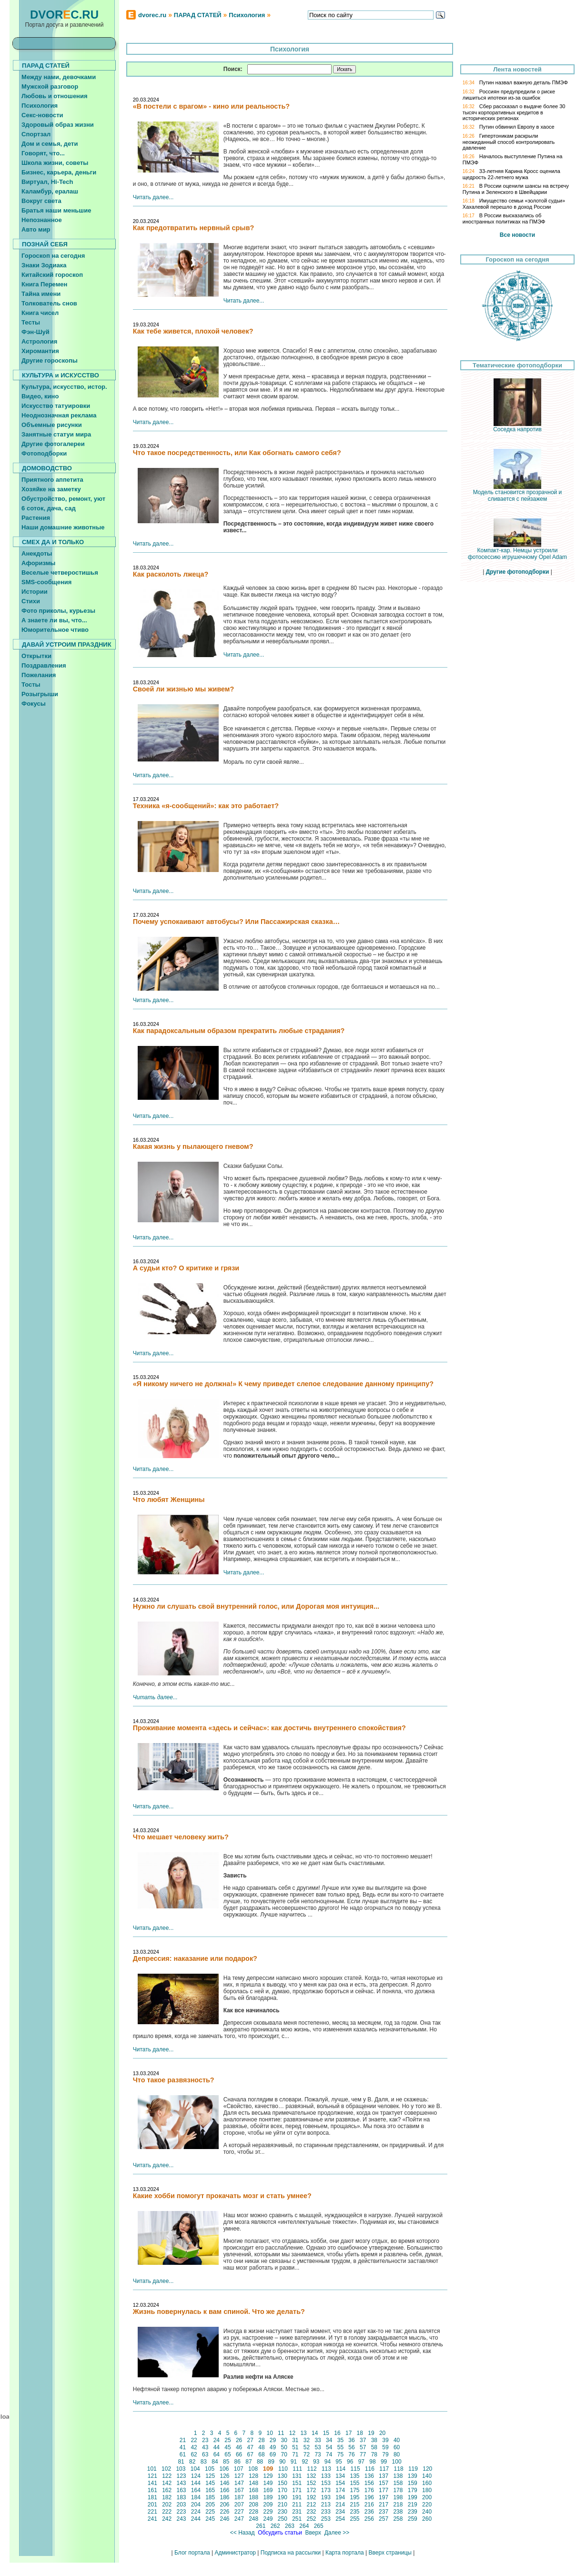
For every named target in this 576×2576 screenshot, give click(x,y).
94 (327, 2461)
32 (306, 2440)
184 (196, 2497)
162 (167, 2490)
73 (318, 2454)
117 (384, 2468)
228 (253, 2511)
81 (181, 2461)
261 (260, 2526)
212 (311, 2504)
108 (253, 2468)
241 (152, 2518)
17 (349, 2433)
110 (283, 2468)
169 (268, 2490)
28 (261, 2440)
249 (268, 2518)
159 (412, 2483)
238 (398, 2511)
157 (383, 2483)
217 (383, 2504)
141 (152, 2483)
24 (216, 2440)
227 (239, 2511)
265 (318, 2526)
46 (239, 2447)
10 (269, 2433)
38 (374, 2440)
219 (412, 2504)
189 (268, 2497)
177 (383, 2490)
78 (374, 2454)
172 (311, 2490)
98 (372, 2461)
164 (196, 2490)
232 (311, 2511)
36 (351, 2440)
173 (325, 2490)
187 (239, 2497)
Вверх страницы (389, 2552)
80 (397, 2454)
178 (398, 2490)
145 (210, 2483)
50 (284, 2447)
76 (351, 2454)
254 (340, 2518)
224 (196, 2511)
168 (253, 2490)
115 (355, 2468)
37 (363, 2440)
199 (412, 2497)
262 (275, 2526)
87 (248, 2461)
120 (427, 2468)
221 (152, 2511)
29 (273, 2440)
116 (370, 2468)
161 (152, 2490)
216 (369, 2504)
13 (303, 2433)
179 (412, 2490)
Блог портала (192, 2552)
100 (396, 2461)
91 (293, 2461)
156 (369, 2483)
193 (325, 2497)
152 (311, 2483)
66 (239, 2454)
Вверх (313, 2532)
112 (311, 2468)
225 (210, 2511)
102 (166, 2468)
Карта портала (344, 2552)
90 (282, 2461)
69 (273, 2454)
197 (383, 2497)
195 (354, 2497)
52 (306, 2447)
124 (196, 2476)
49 (273, 2447)
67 (250, 2454)
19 (371, 2433)
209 (268, 2504)
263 (289, 2526)
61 (182, 2454)
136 (369, 2476)
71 (295, 2454)
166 (224, 2490)
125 (210, 2476)
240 (427, 2511)
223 (181, 2511)
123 (181, 2476)
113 (326, 2468)
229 (268, 2511)
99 (384, 2461)
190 (282, 2497)
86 (237, 2461)
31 (295, 2440)
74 (329, 2454)
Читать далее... (153, 197)
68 (261, 2454)
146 (224, 2483)
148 (253, 2483)
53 (318, 2447)
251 (297, 2518)
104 (195, 2468)
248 (253, 2518)
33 (318, 2440)
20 (382, 2433)
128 (253, 2476)
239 (412, 2511)
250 (282, 2518)
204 (196, 2504)
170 (282, 2490)
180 (427, 2490)
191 (297, 2497)
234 (340, 2511)
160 (427, 2483)
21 (182, 2440)
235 (354, 2511)
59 (385, 2447)
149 (268, 2483)
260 (427, 2518)
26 (239, 2440)
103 (180, 2468)
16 (337, 2433)
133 (325, 2476)
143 (181, 2483)
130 (282, 2476)
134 (340, 2476)
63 (205, 2454)
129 (268, 2476)
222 (167, 2511)
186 (224, 2497)
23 (205, 2440)
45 (227, 2447)
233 (325, 2511)
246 (224, 2518)
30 (284, 2440)
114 (340, 2468)
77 (363, 2454)
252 (311, 2518)
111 (297, 2468)
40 (397, 2440)
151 (297, 2483)
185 (210, 2497)
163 (181, 2490)
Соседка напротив (517, 427)
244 (196, 2518)
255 (354, 2518)
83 (203, 2461)
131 (297, 2476)
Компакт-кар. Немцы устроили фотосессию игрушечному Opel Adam (517, 551)
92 (305, 2461)
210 (282, 2504)
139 (412, 2476)
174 (340, 2490)
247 (239, 2518)
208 (253, 2504)
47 (250, 2447)
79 (385, 2454)
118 (398, 2468)
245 (210, 2518)
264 (304, 2526)
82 (192, 2461)
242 (167, 2518)
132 (311, 2476)
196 (369, 2497)
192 (311, 2497)
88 (260, 2461)
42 (194, 2447)
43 (205, 2447)
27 (250, 2440)
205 (210, 2504)
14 (315, 2433)
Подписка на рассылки (291, 2552)
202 (167, 2504)
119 (413, 2468)
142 (167, 2483)
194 (340, 2497)
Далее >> (337, 2532)
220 (427, 2504)
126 (224, 2476)
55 (340, 2447)
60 (397, 2447)
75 (340, 2454)
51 (295, 2447)
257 (383, 2518)
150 (282, 2483)
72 (306, 2454)
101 (151, 2468)
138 (398, 2476)
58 (374, 2447)
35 (340, 2440)
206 (224, 2504)
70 (284, 2454)
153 (325, 2483)
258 (398, 2518)
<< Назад (242, 2532)
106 (224, 2468)
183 (181, 2497)
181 (152, 2497)
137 (383, 2476)
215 (354, 2504)
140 (427, 2476)
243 (181, 2518)
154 (340, 2483)
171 (297, 2490)
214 (340, 2504)
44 (216, 2447)
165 (210, 2490)
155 (354, 2483)
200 (427, 2497)
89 (271, 2461)
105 (209, 2468)
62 (194, 2454)
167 (239, 2490)
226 (224, 2511)
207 (239, 2504)
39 (385, 2440)
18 (359, 2433)
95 (339, 2461)
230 (282, 2511)
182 (167, 2497)
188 (253, 2497)
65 (227, 2454)
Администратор (235, 2552)
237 (383, 2511)
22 (194, 2440)
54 (329, 2447)
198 (398, 2497)
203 (181, 2504)
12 (292, 2433)
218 (398, 2504)
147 (239, 2483)
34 (329, 2440)
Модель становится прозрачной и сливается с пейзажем (517, 493)
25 (227, 2440)
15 (326, 2433)
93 (316, 2461)
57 (363, 2447)
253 (325, 2518)
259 (412, 2518)
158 (398, 2483)
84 (215, 2461)
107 (238, 2468)
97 (361, 2461)
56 (351, 2447)
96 (350, 2461)
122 (167, 2476)
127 (239, 2476)
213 (325, 2504)
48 (261, 2447)
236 (369, 2511)
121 (152, 2476)
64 (216, 2454)
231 (297, 2511)
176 (369, 2490)
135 (354, 2476)
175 (354, 2490)
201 (152, 2504)
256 (369, 2518)
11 (281, 2433)
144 (196, 2483)
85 (226, 2461)
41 (182, 2447)
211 (297, 2504)
